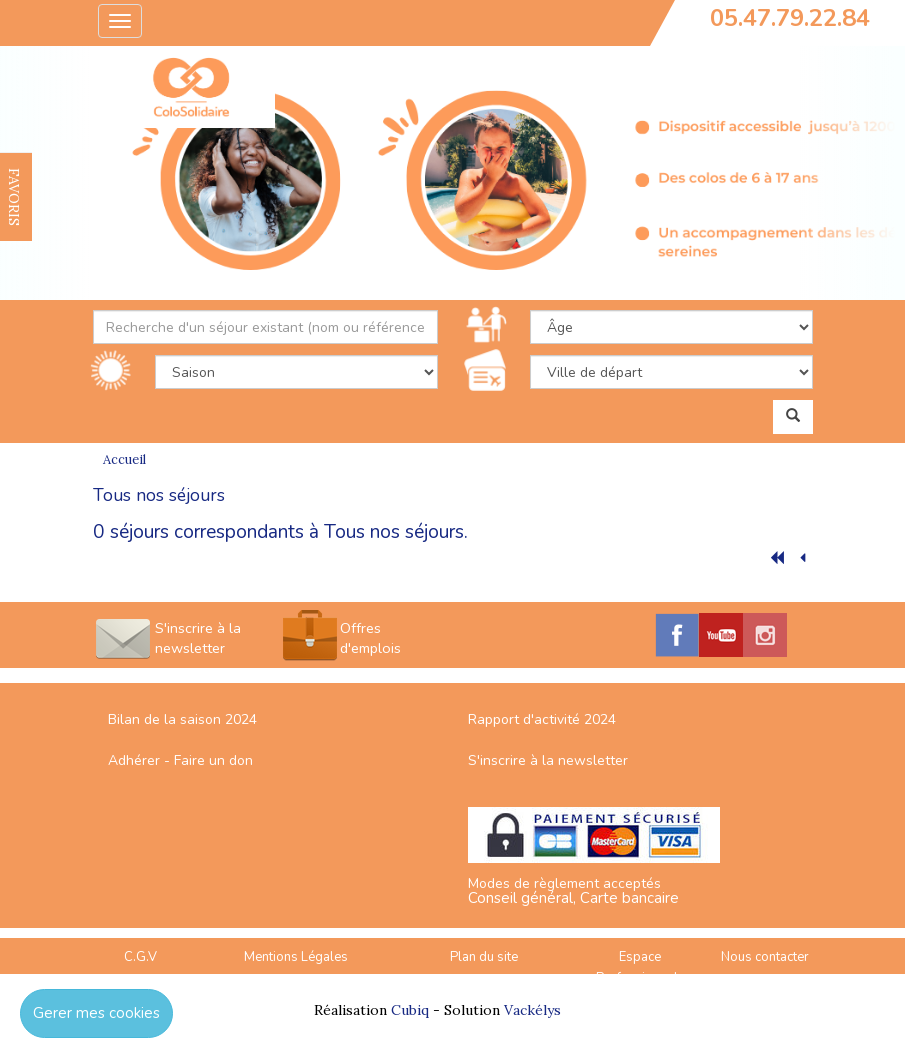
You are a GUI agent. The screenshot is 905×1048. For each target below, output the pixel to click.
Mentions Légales (296, 957)
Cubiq (410, 1010)
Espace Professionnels (640, 967)
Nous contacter (765, 957)
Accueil (124, 459)
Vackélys (532, 1010)
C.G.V (140, 957)
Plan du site (484, 957)
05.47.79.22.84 (790, 18)
